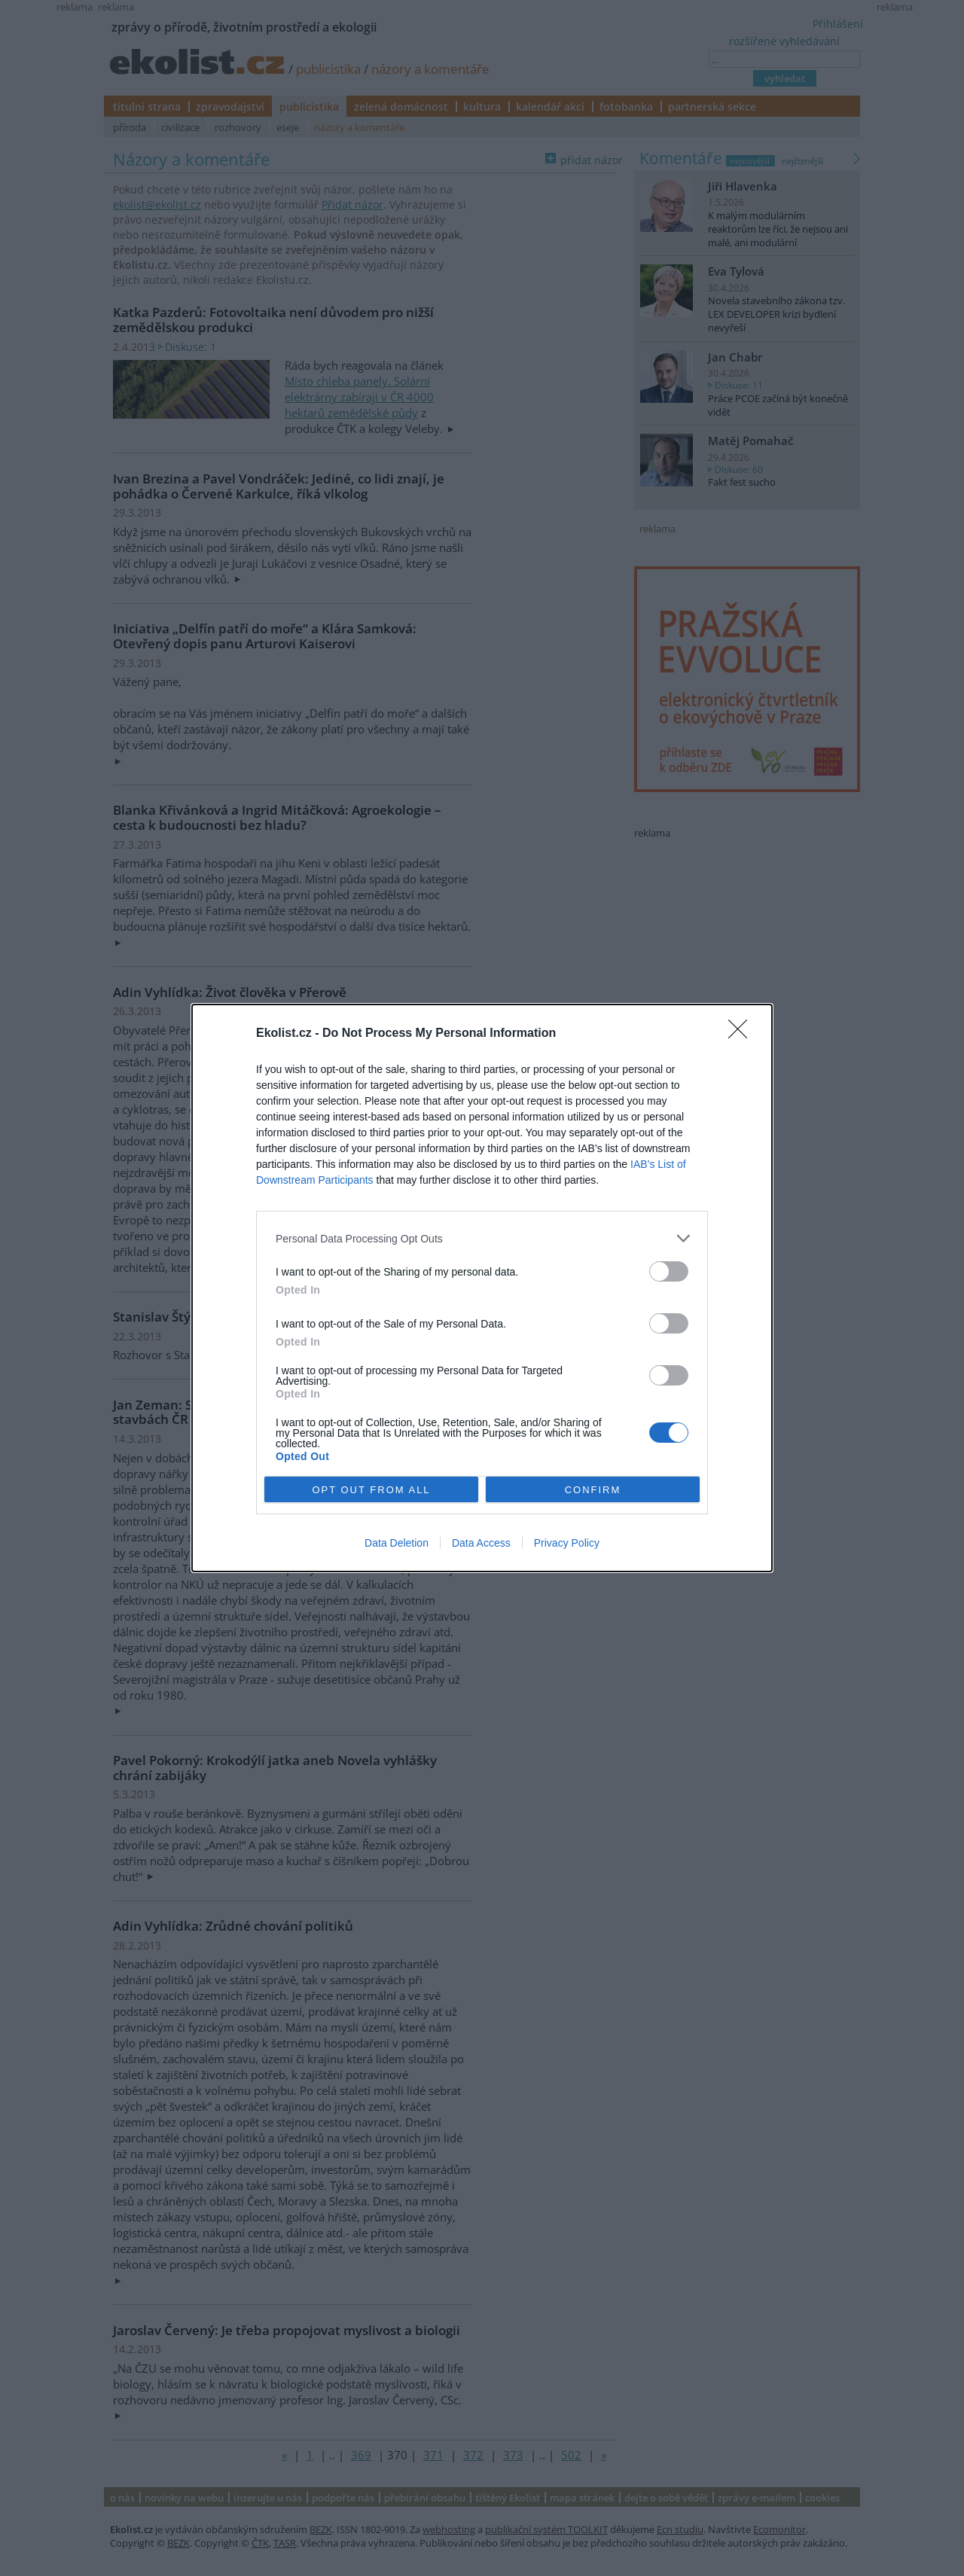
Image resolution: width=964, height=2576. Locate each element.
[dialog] (482, 1288)
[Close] (742, 1034)
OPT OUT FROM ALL (371, 1489)
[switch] (668, 1271)
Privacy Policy (566, 1543)
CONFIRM (593, 1489)
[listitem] (482, 1238)
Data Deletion (397, 1543)
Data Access (481, 1543)
